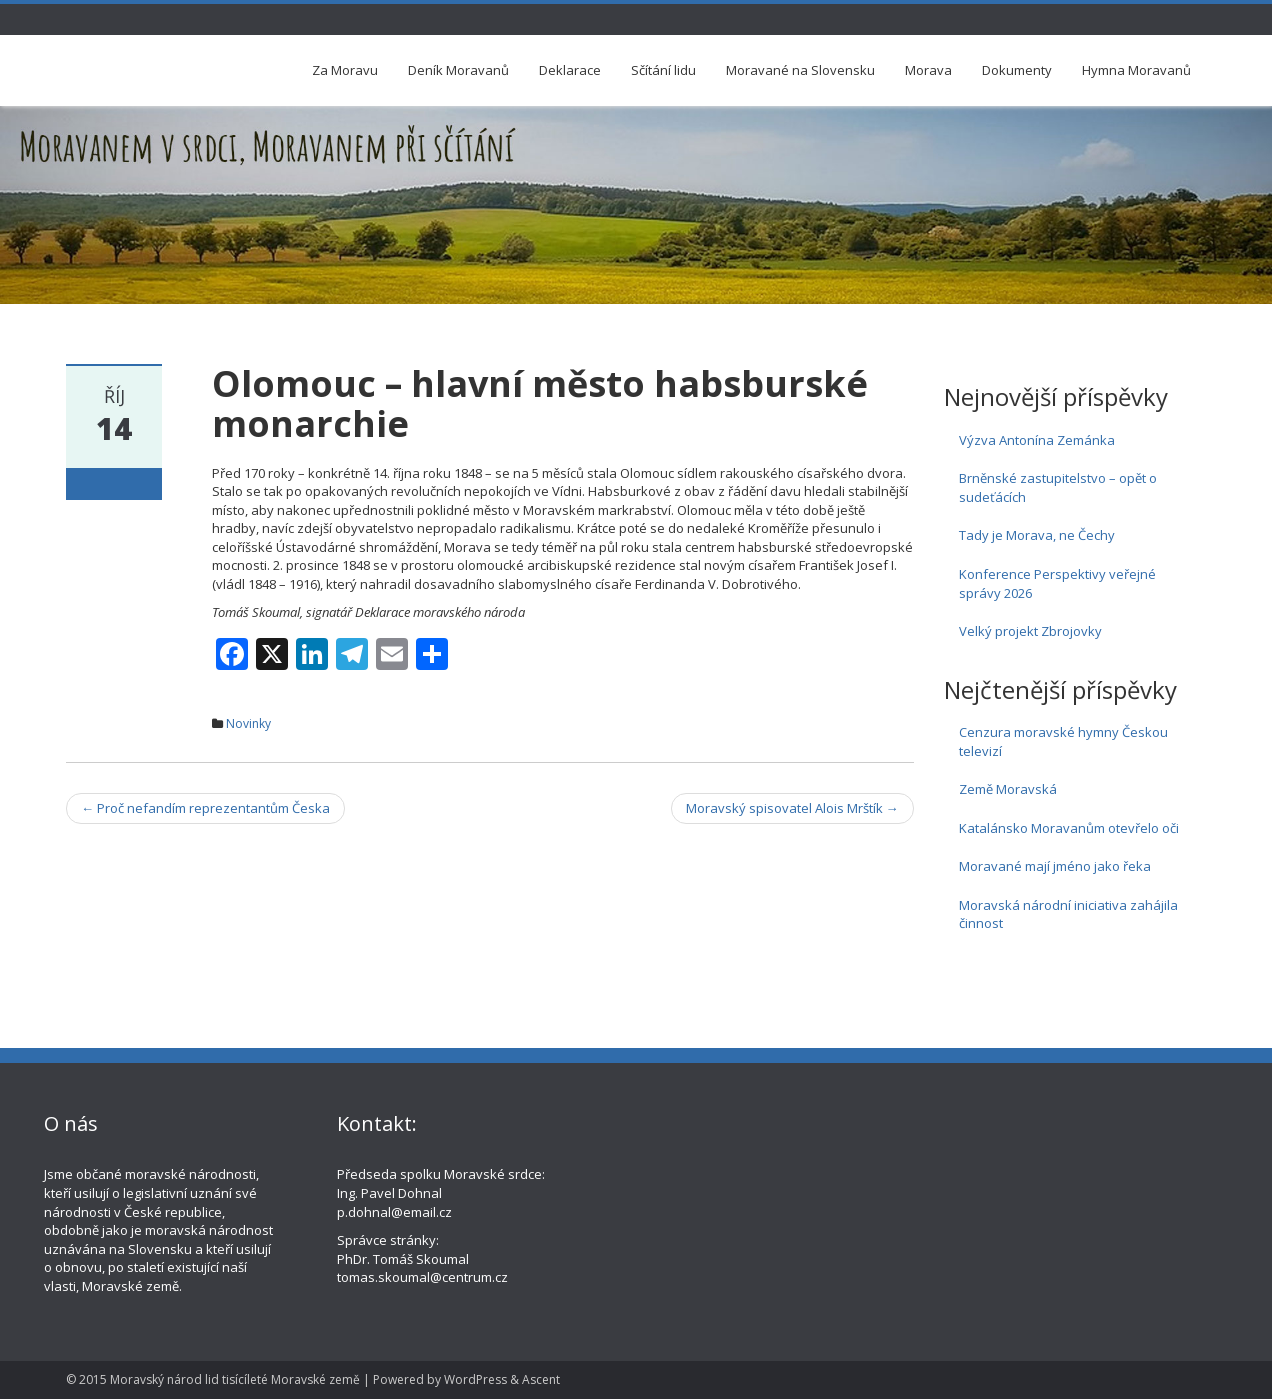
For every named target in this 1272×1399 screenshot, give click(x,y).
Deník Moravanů (458, 70)
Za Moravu (345, 70)
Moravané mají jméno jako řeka (1055, 866)
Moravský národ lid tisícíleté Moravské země (235, 1379)
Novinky (248, 723)
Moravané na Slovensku (800, 70)
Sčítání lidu (663, 70)
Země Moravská (1008, 789)
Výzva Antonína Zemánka (1037, 440)
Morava (928, 70)
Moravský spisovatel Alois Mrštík (792, 808)
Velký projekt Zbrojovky (1030, 631)
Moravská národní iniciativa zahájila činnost (1068, 914)
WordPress (475, 1379)
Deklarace (570, 70)
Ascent (541, 1379)
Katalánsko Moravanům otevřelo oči (1069, 828)
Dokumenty (1017, 70)
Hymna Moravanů (1136, 70)
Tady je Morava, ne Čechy (1037, 535)
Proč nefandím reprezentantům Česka (205, 808)
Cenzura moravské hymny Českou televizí (1063, 741)
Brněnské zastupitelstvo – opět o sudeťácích (1058, 487)
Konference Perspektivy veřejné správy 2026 (1057, 583)
